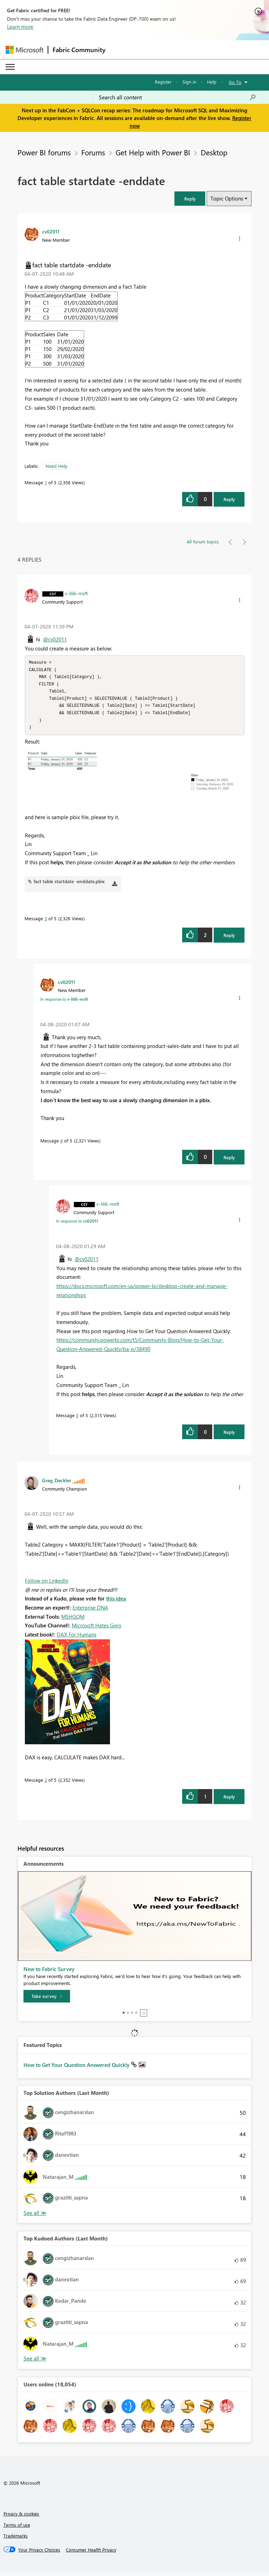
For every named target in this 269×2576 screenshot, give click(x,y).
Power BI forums (44, 152)
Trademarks (16, 2539)
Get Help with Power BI (153, 152)
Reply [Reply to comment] (229, 939)
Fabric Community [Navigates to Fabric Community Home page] (79, 49)
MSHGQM (72, 1620)
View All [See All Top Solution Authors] (35, 2216)
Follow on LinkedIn (46, 1584)
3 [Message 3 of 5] (45, 922)
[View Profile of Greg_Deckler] (56, 1483)
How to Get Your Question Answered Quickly (77, 2068)
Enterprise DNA (90, 1610)
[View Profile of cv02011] (51, 231)
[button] (189, 198)
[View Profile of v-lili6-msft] (76, 593)
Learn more (20, 26)
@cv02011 (55, 639)
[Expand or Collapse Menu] (10, 66)
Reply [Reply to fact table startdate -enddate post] (229, 499)
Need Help (57, 466)
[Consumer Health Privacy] (91, 2553)
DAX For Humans (76, 1637)
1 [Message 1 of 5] (45, 482)
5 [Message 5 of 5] (77, 1419)
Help (211, 82)
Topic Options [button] (227, 198)
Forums (93, 152)
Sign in (189, 82)
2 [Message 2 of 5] (45, 1783)
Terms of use (17, 2528)
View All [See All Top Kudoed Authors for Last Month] (35, 2362)
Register (163, 82)
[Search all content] (177, 97)
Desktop (214, 152)
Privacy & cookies (21, 2517)
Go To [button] (235, 82)
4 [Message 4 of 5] (61, 1144)
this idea (116, 1601)
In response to (64, 1002)
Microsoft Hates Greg (96, 1628)
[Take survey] (46, 1999)
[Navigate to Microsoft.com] (24, 50)
